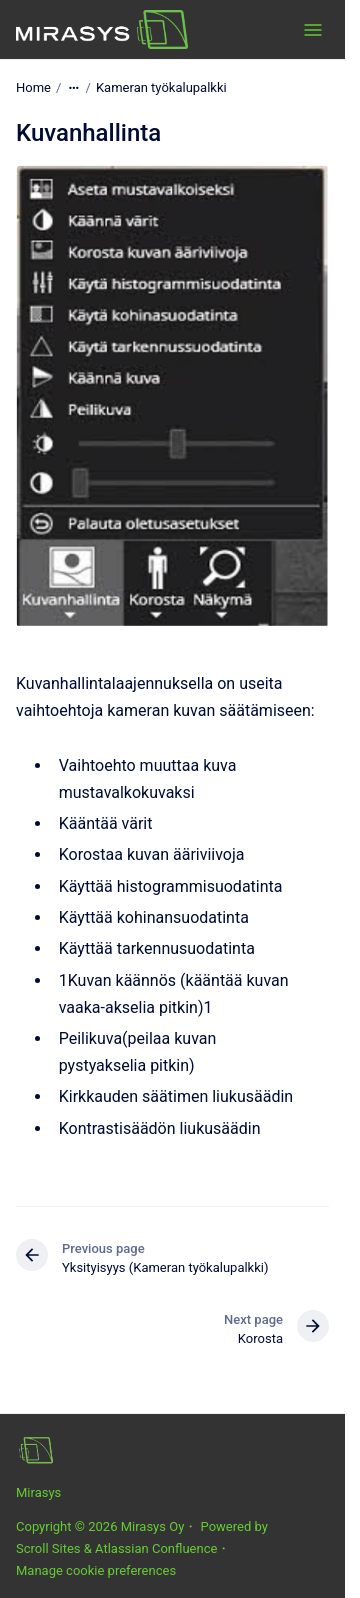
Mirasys (38, 1492)
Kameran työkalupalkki (161, 87)
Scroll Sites (48, 1548)
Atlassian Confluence (156, 1548)
